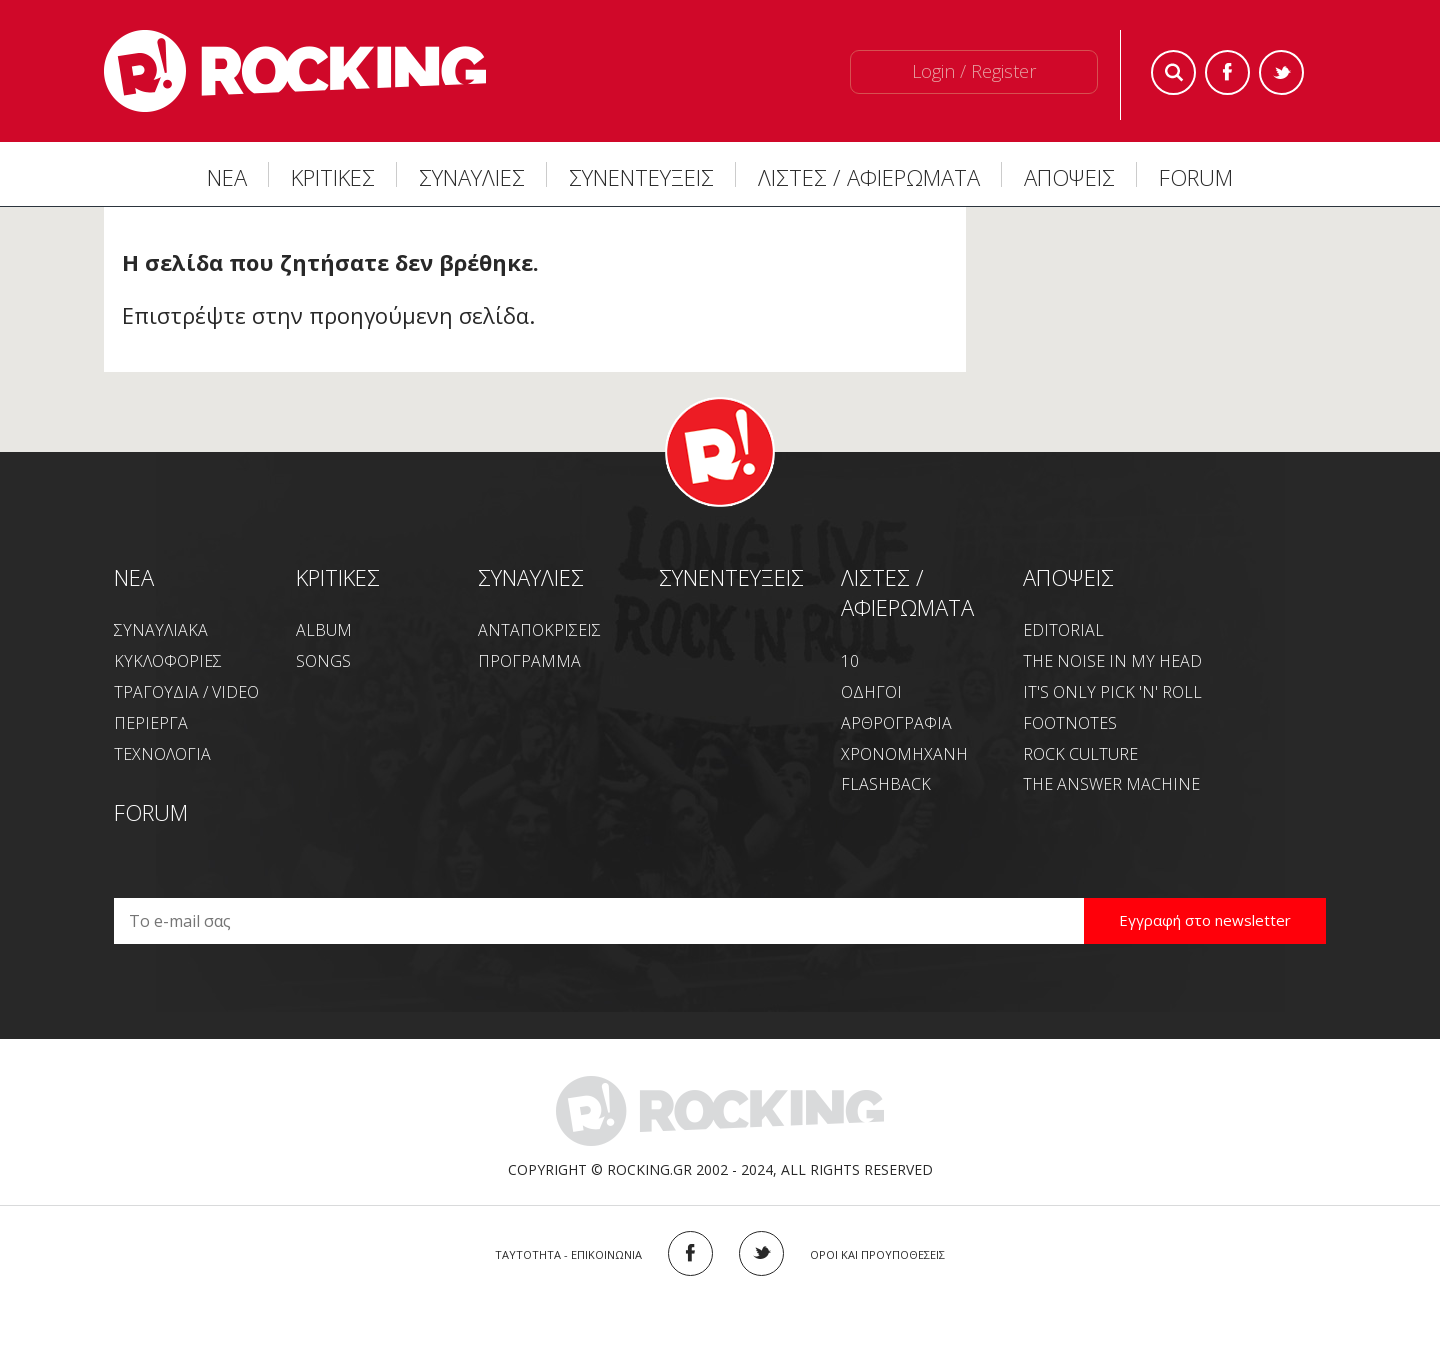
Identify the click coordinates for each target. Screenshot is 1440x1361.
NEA (134, 577)
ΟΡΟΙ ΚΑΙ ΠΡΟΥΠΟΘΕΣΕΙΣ (877, 1254)
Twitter (1281, 72)
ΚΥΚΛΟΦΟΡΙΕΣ (168, 661)
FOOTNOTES (1070, 723)
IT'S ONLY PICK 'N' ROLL (1112, 692)
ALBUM (324, 630)
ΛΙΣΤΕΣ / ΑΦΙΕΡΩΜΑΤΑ (869, 177)
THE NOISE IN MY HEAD (1112, 661)
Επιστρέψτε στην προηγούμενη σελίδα (325, 315)
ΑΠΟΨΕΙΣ (1069, 177)
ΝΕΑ (227, 177)
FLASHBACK (886, 784)
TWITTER (761, 1253)
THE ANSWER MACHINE (1111, 784)
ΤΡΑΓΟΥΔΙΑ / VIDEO (186, 692)
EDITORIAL (1063, 630)
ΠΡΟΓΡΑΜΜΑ (529, 661)
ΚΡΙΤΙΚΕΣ (333, 177)
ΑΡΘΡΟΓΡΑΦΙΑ (896, 723)
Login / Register (974, 71)
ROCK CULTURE (1080, 754)
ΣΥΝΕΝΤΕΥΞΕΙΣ (641, 177)
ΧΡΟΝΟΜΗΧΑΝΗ (904, 754)
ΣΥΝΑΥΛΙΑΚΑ (161, 630)
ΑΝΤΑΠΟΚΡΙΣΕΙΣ (539, 630)
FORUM (1196, 177)
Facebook (1227, 72)
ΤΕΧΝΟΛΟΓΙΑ (162, 754)
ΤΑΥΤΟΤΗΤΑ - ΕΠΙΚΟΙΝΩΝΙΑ (568, 1254)
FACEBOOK (690, 1253)
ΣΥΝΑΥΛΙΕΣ (472, 177)
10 (850, 661)
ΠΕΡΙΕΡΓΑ (151, 723)
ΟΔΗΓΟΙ (871, 692)
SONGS (323, 661)
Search (1173, 72)
